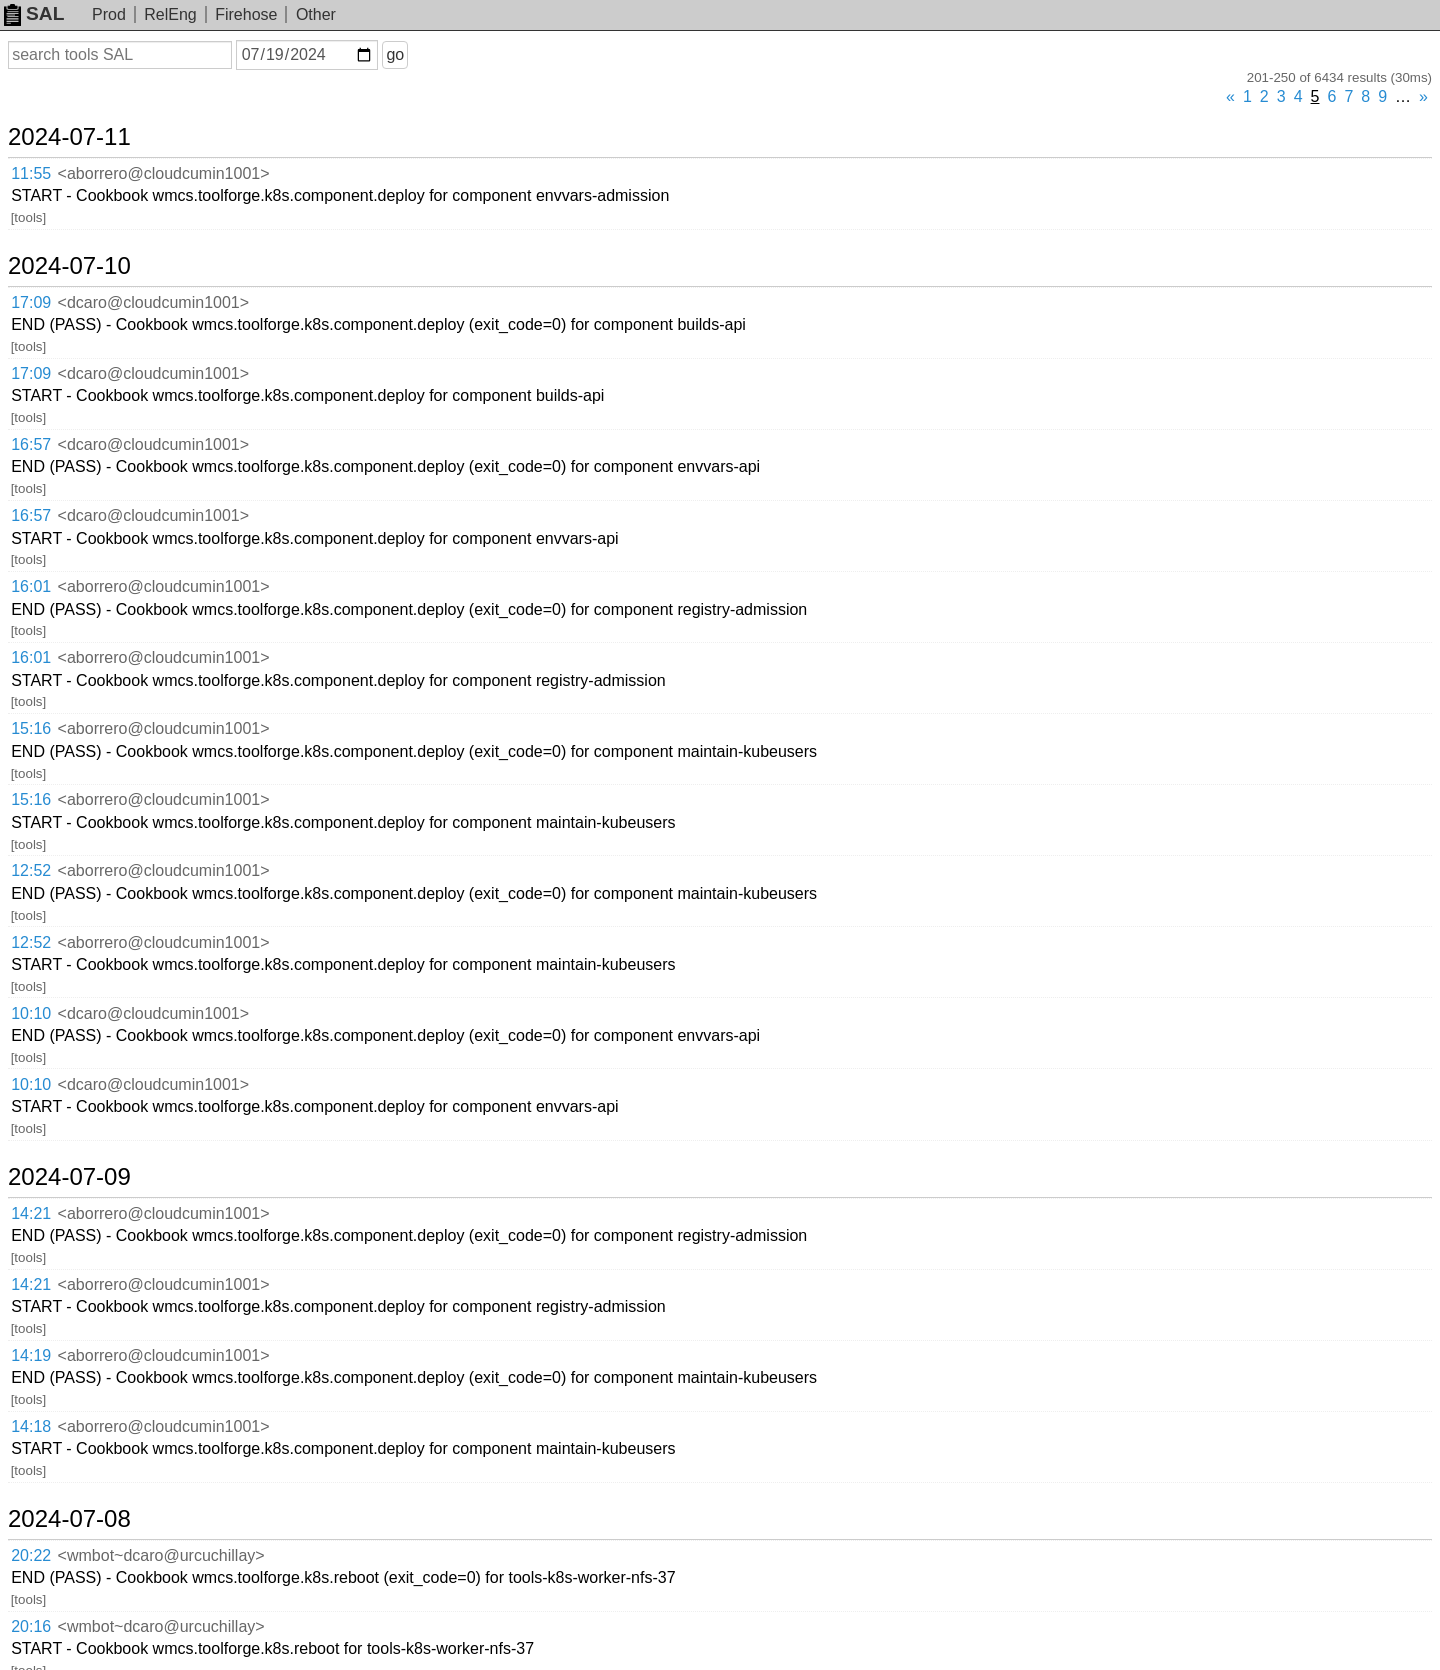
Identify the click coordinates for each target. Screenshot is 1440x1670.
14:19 (31, 1355)
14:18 (31, 1426)
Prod (109, 14)
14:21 (31, 1213)
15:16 (31, 728)
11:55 (31, 173)
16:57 (31, 444)
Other (316, 14)
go (395, 54)
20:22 (31, 1555)
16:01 (31, 586)
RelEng (170, 14)
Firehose (246, 14)
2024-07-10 (69, 266)
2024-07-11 (69, 137)
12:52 (31, 870)
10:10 (31, 1013)
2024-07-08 (69, 1519)
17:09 (31, 302)
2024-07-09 (69, 1177)
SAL (34, 13)
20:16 (31, 1626)
